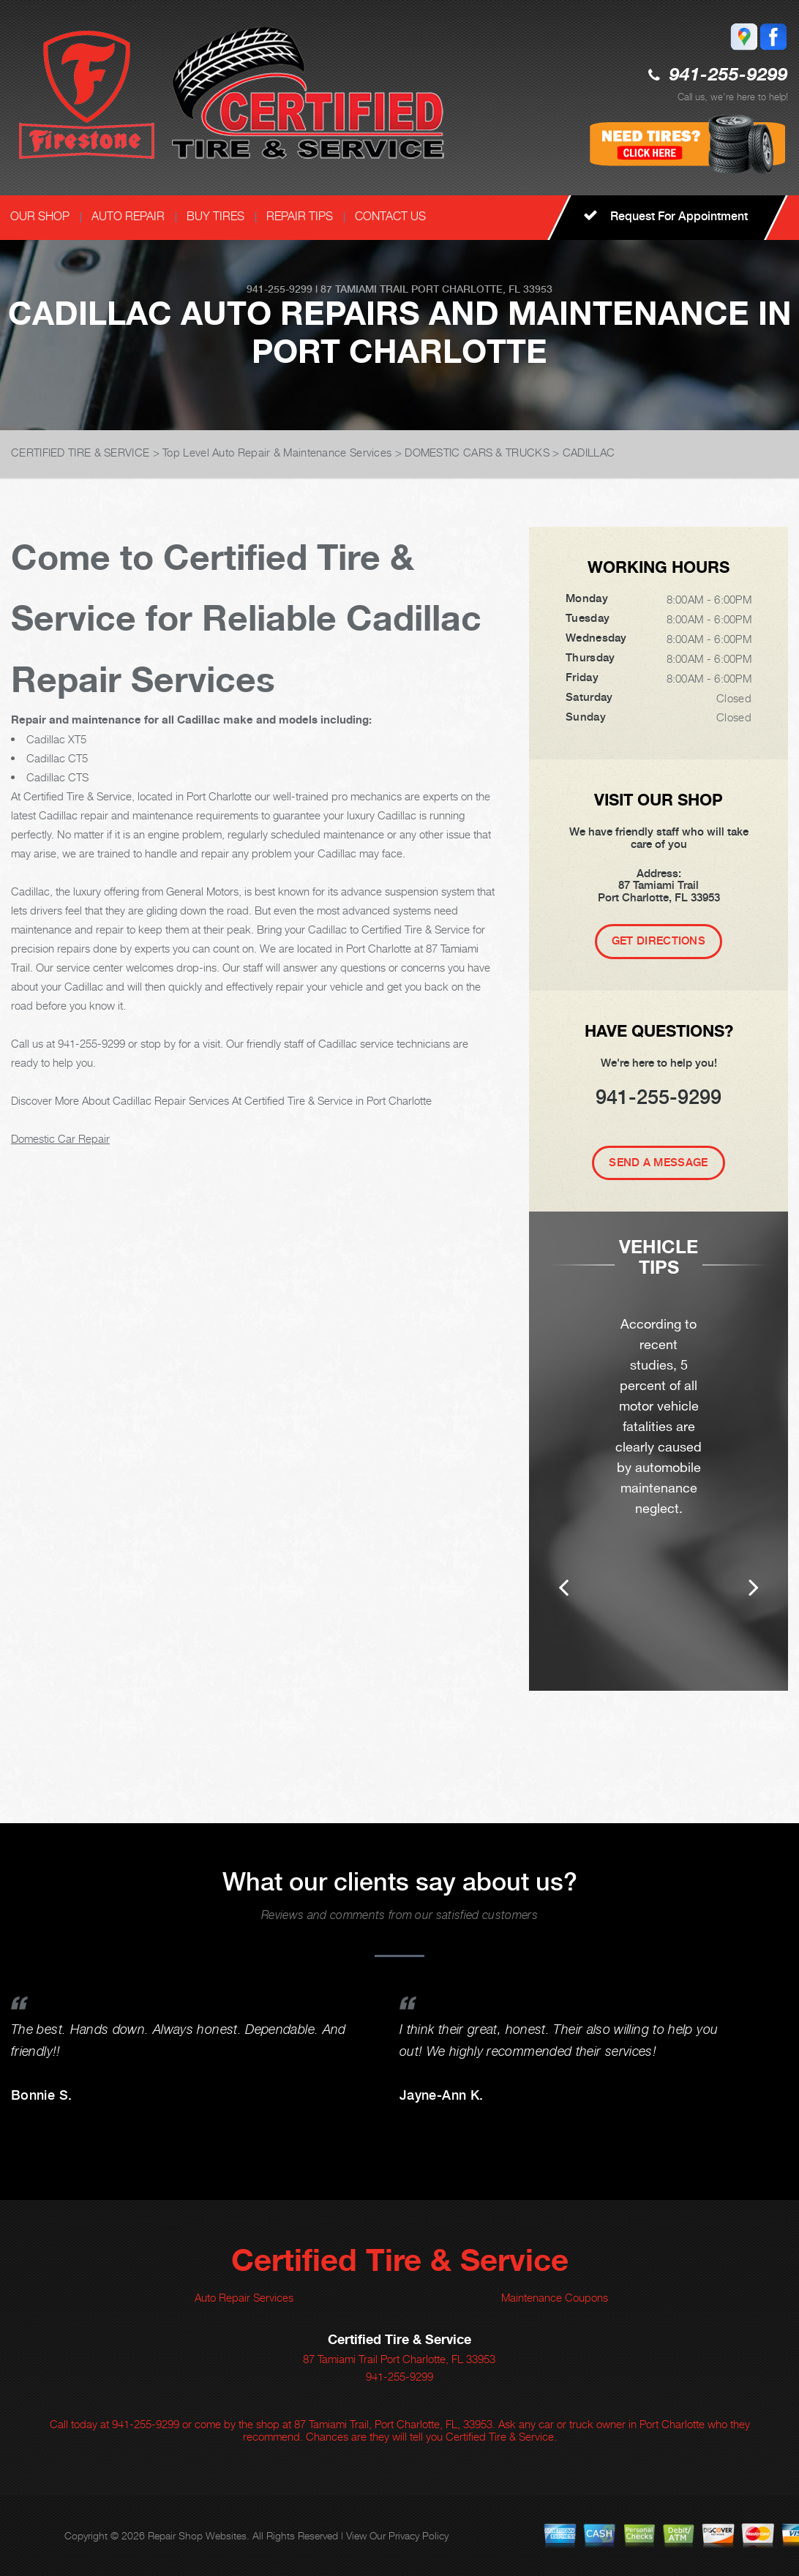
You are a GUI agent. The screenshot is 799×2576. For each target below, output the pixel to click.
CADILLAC (589, 452)
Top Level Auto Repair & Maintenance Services (276, 452)
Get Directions (658, 940)
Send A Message (658, 1162)
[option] (658, 1472)
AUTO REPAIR (128, 216)
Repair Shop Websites (197, 2535)
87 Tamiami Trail (364, 289)
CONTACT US (390, 216)
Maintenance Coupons (554, 2297)
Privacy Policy (419, 2535)
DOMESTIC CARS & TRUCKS (477, 452)
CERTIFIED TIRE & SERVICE (80, 452)
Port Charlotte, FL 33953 (481, 289)
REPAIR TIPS (299, 216)
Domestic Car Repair (60, 1138)
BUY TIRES (215, 216)
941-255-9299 (728, 75)
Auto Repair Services (244, 2297)
